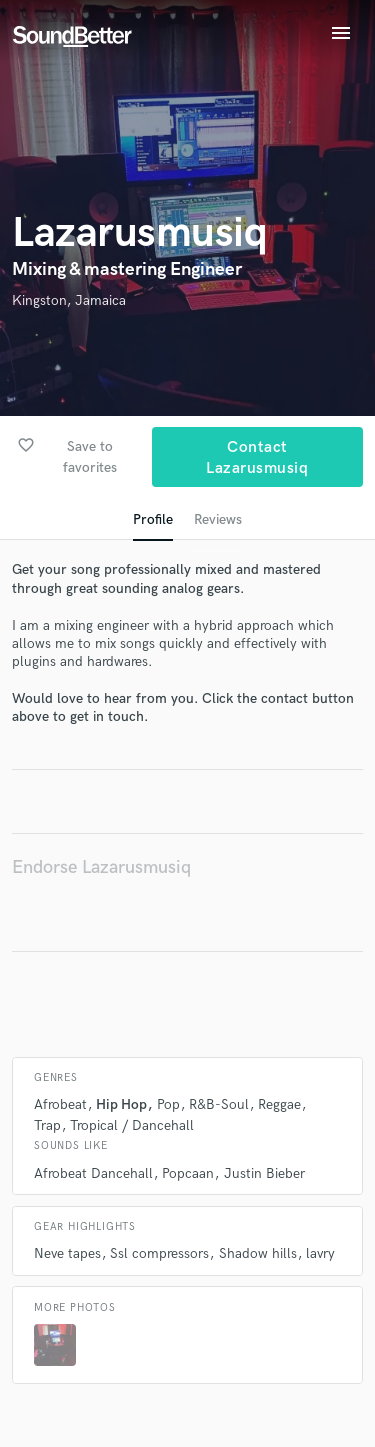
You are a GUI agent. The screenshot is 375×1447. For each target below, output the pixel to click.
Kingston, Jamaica (69, 300)
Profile (153, 519)
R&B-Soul (219, 1104)
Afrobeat (60, 1104)
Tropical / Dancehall (132, 1125)
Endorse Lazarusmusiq (101, 867)
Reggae (279, 1104)
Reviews (218, 519)
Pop (168, 1104)
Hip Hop (121, 1104)
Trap (47, 1125)
